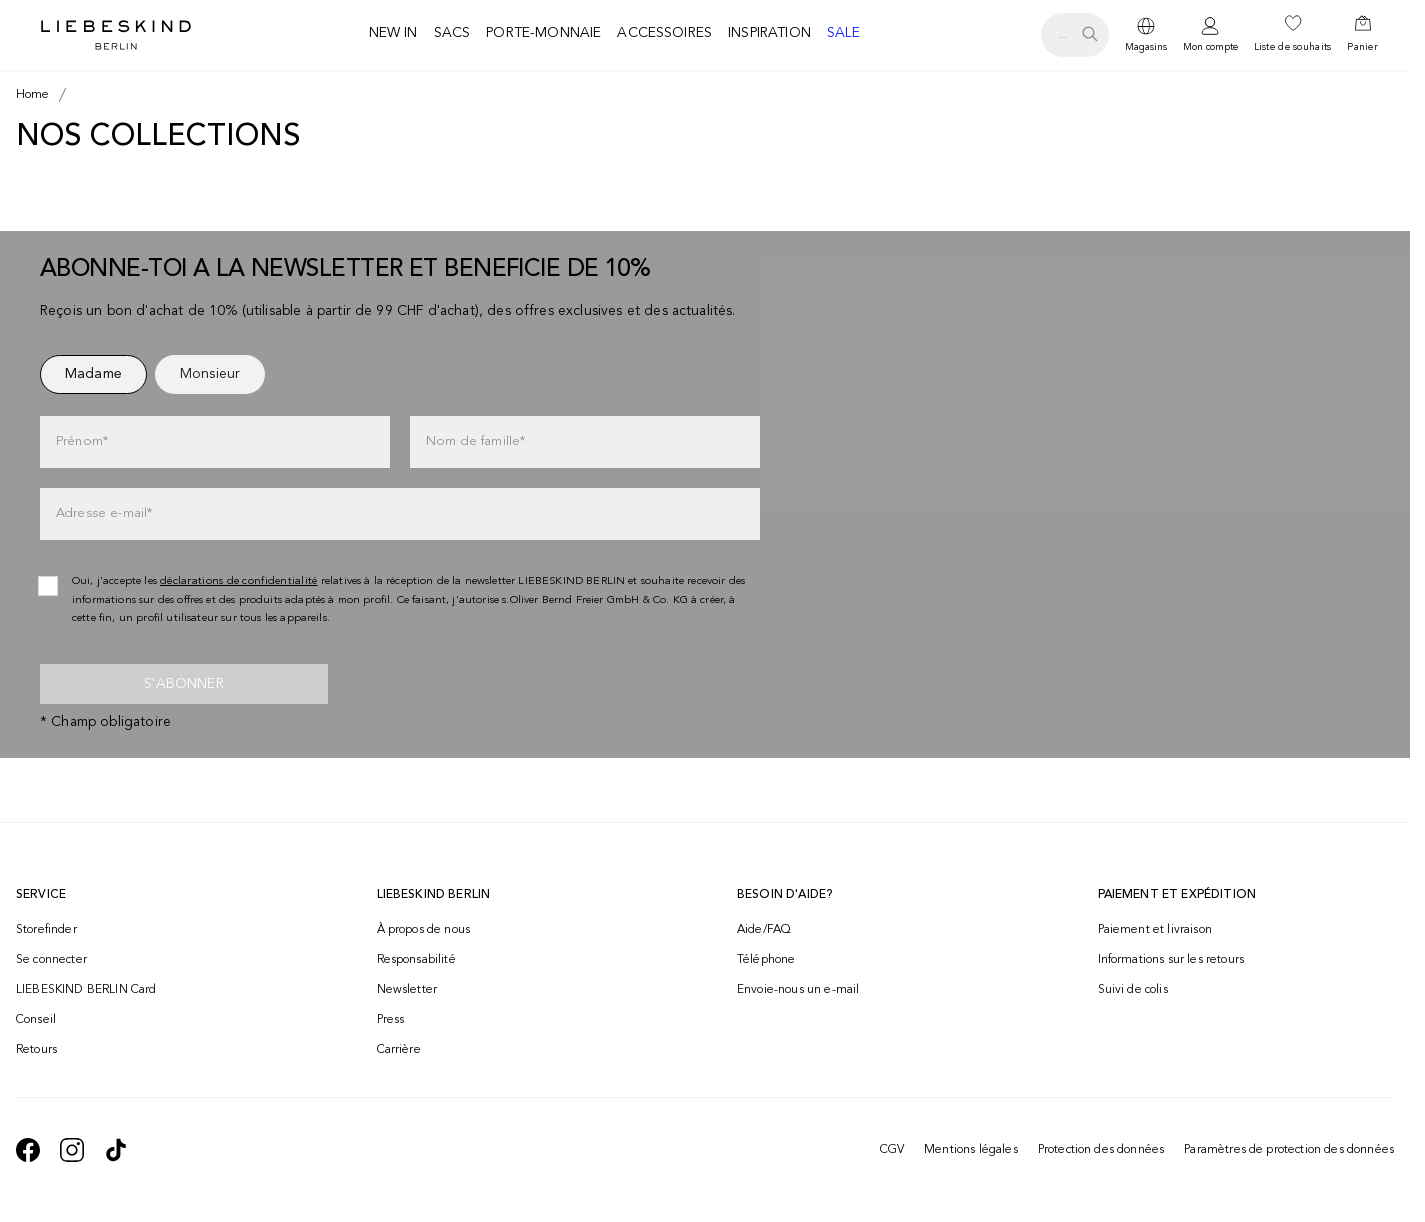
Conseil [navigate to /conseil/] (36, 1020)
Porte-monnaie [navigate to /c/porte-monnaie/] (543, 33)
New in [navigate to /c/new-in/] (393, 33)
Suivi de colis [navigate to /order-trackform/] (1133, 990)
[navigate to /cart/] (1362, 35)
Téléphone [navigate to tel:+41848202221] (766, 960)
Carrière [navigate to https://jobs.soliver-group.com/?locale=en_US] (399, 1050)
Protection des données (1101, 1150)
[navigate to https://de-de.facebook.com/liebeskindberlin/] (28, 1150)
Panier (1362, 47)
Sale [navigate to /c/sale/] (844, 33)
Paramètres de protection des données (1289, 1150)
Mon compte (1210, 47)
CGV (892, 1150)
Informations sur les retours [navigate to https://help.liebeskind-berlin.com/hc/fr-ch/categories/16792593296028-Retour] (1171, 960)
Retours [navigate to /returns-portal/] (36, 1050)
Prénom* (82, 441)
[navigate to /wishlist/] (1293, 35)
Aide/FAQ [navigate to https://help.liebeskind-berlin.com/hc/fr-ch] (764, 930)
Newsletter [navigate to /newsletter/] (407, 990)
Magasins (1146, 47)
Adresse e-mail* (104, 513)
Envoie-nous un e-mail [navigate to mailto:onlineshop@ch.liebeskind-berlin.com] (798, 990)
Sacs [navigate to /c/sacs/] (452, 33)
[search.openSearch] (1074, 35)
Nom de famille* (475, 441)
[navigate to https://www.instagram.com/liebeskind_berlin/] (72, 1150)
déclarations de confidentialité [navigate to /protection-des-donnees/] (239, 581)
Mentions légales (971, 1150)
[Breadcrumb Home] (33, 95)
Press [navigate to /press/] (391, 1020)
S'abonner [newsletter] (183, 684)
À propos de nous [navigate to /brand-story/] (424, 930)
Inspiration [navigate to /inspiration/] (769, 33)
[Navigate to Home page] (116, 35)
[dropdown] (1146, 35)
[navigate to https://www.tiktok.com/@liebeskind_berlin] (116, 1150)
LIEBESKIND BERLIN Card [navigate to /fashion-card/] (86, 990)
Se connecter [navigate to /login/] (51, 960)
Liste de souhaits (1293, 47)
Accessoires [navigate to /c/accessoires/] (664, 33)
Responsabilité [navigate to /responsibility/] (416, 960)
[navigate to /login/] (1210, 35)
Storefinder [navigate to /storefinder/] (46, 930)
